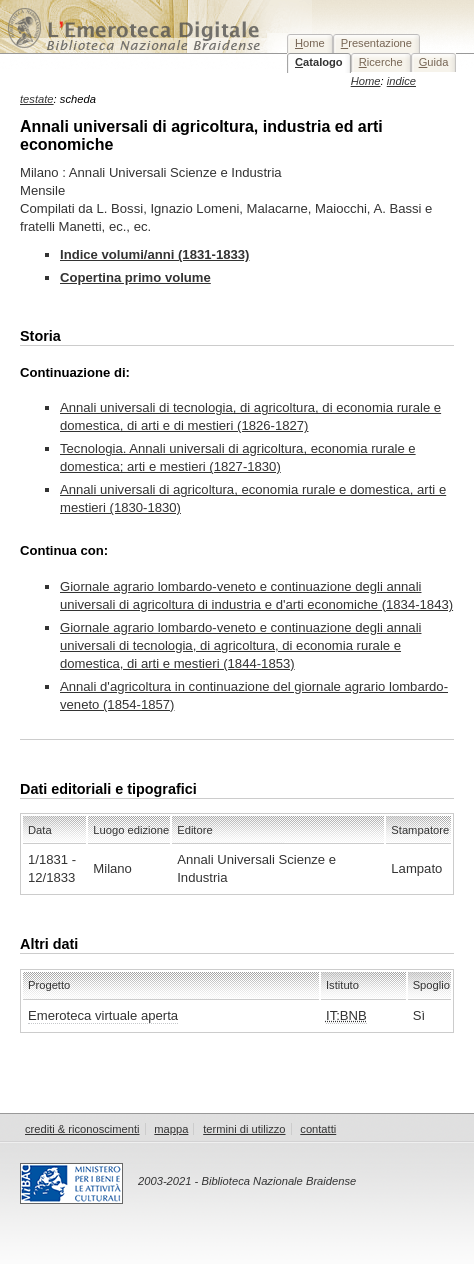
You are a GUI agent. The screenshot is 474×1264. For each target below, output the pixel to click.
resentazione (376, 43)
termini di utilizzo (244, 1129)
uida (434, 62)
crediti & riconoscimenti (82, 1129)
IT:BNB (346, 1015)
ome (310, 43)
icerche (381, 62)
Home (366, 81)
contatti (318, 1129)
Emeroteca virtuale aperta (103, 1015)
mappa (171, 1129)
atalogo (319, 62)
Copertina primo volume (135, 277)
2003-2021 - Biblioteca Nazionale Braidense (247, 1181)
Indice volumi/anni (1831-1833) (154, 254)
